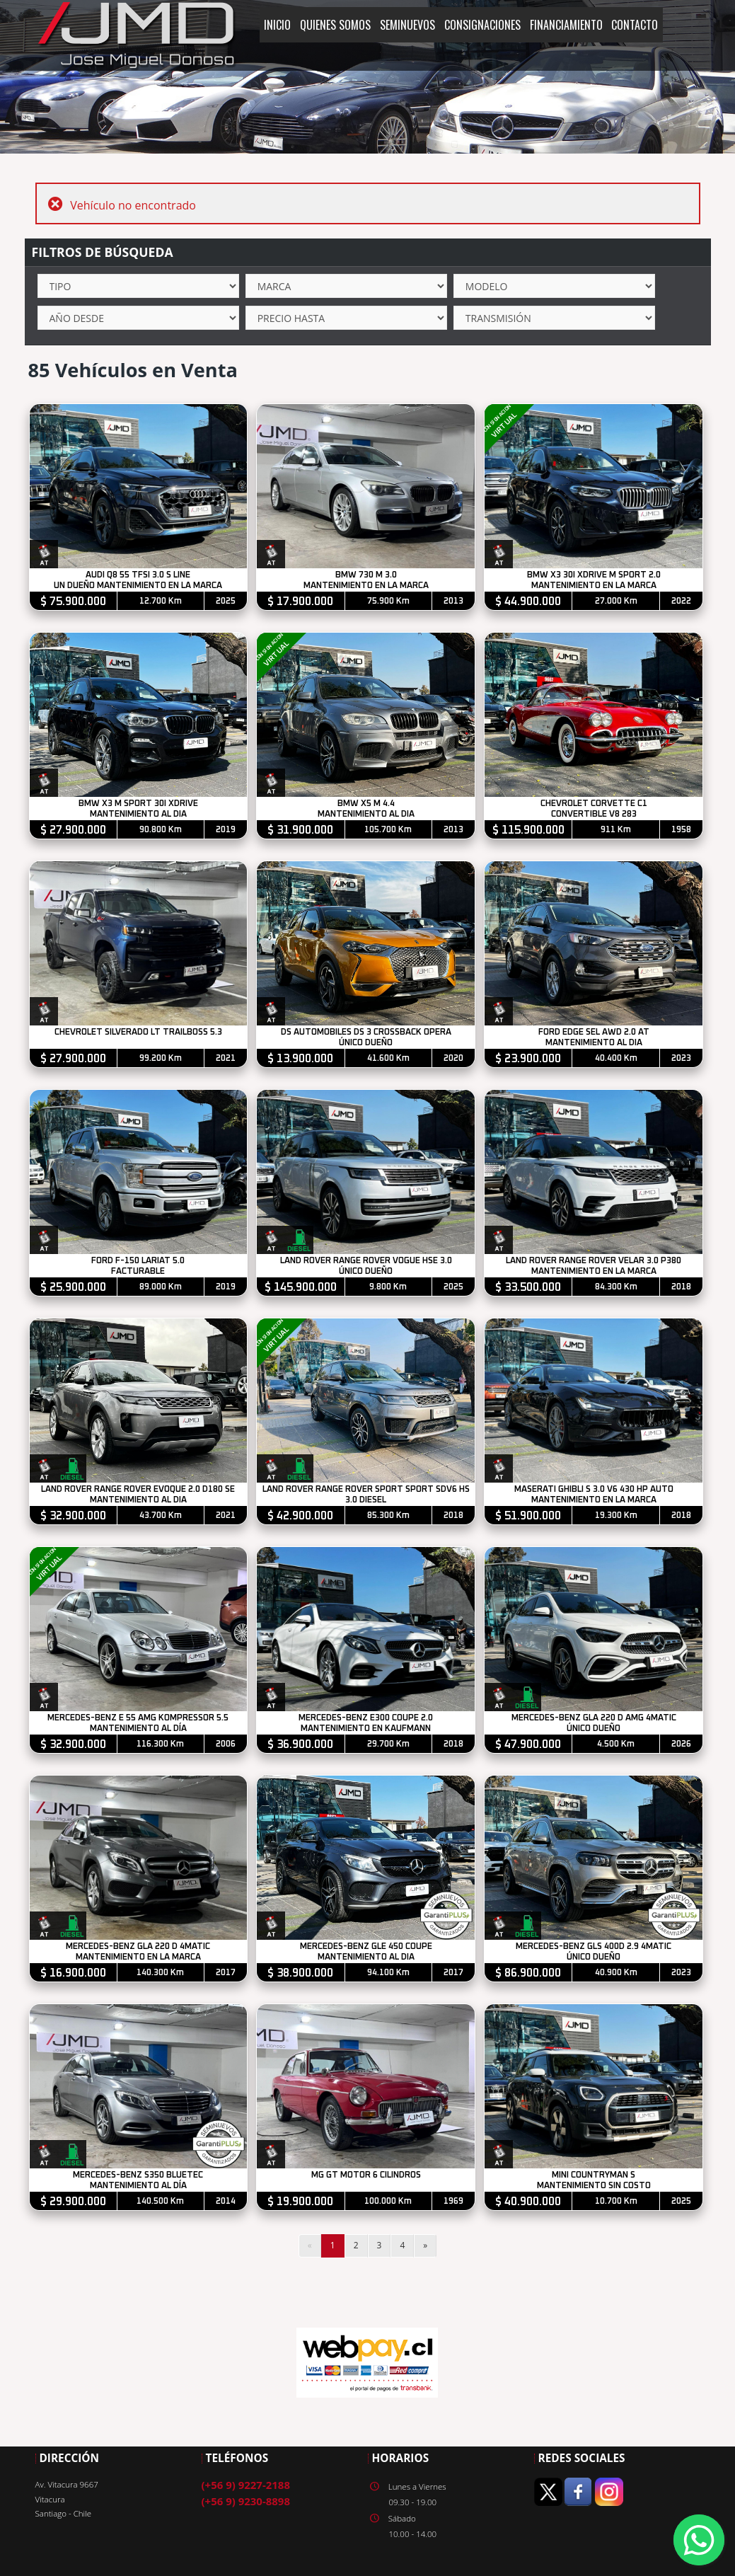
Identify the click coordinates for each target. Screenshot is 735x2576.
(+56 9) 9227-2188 (246, 2485)
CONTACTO (634, 24)
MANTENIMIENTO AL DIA (138, 814)
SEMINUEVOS (407, 24)
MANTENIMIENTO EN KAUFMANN (366, 1728)
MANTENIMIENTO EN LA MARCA (366, 585)
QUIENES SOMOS (335, 24)
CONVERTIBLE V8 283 (594, 814)
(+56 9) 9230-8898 (246, 2501)
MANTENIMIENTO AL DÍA (138, 1728)
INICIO (277, 24)
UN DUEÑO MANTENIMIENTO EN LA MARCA (138, 585)
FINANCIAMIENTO (566, 24)
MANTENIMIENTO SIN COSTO (594, 2185)
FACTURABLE (139, 1271)
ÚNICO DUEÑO (366, 1042)
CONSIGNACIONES (482, 24)
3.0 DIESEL (366, 1500)
